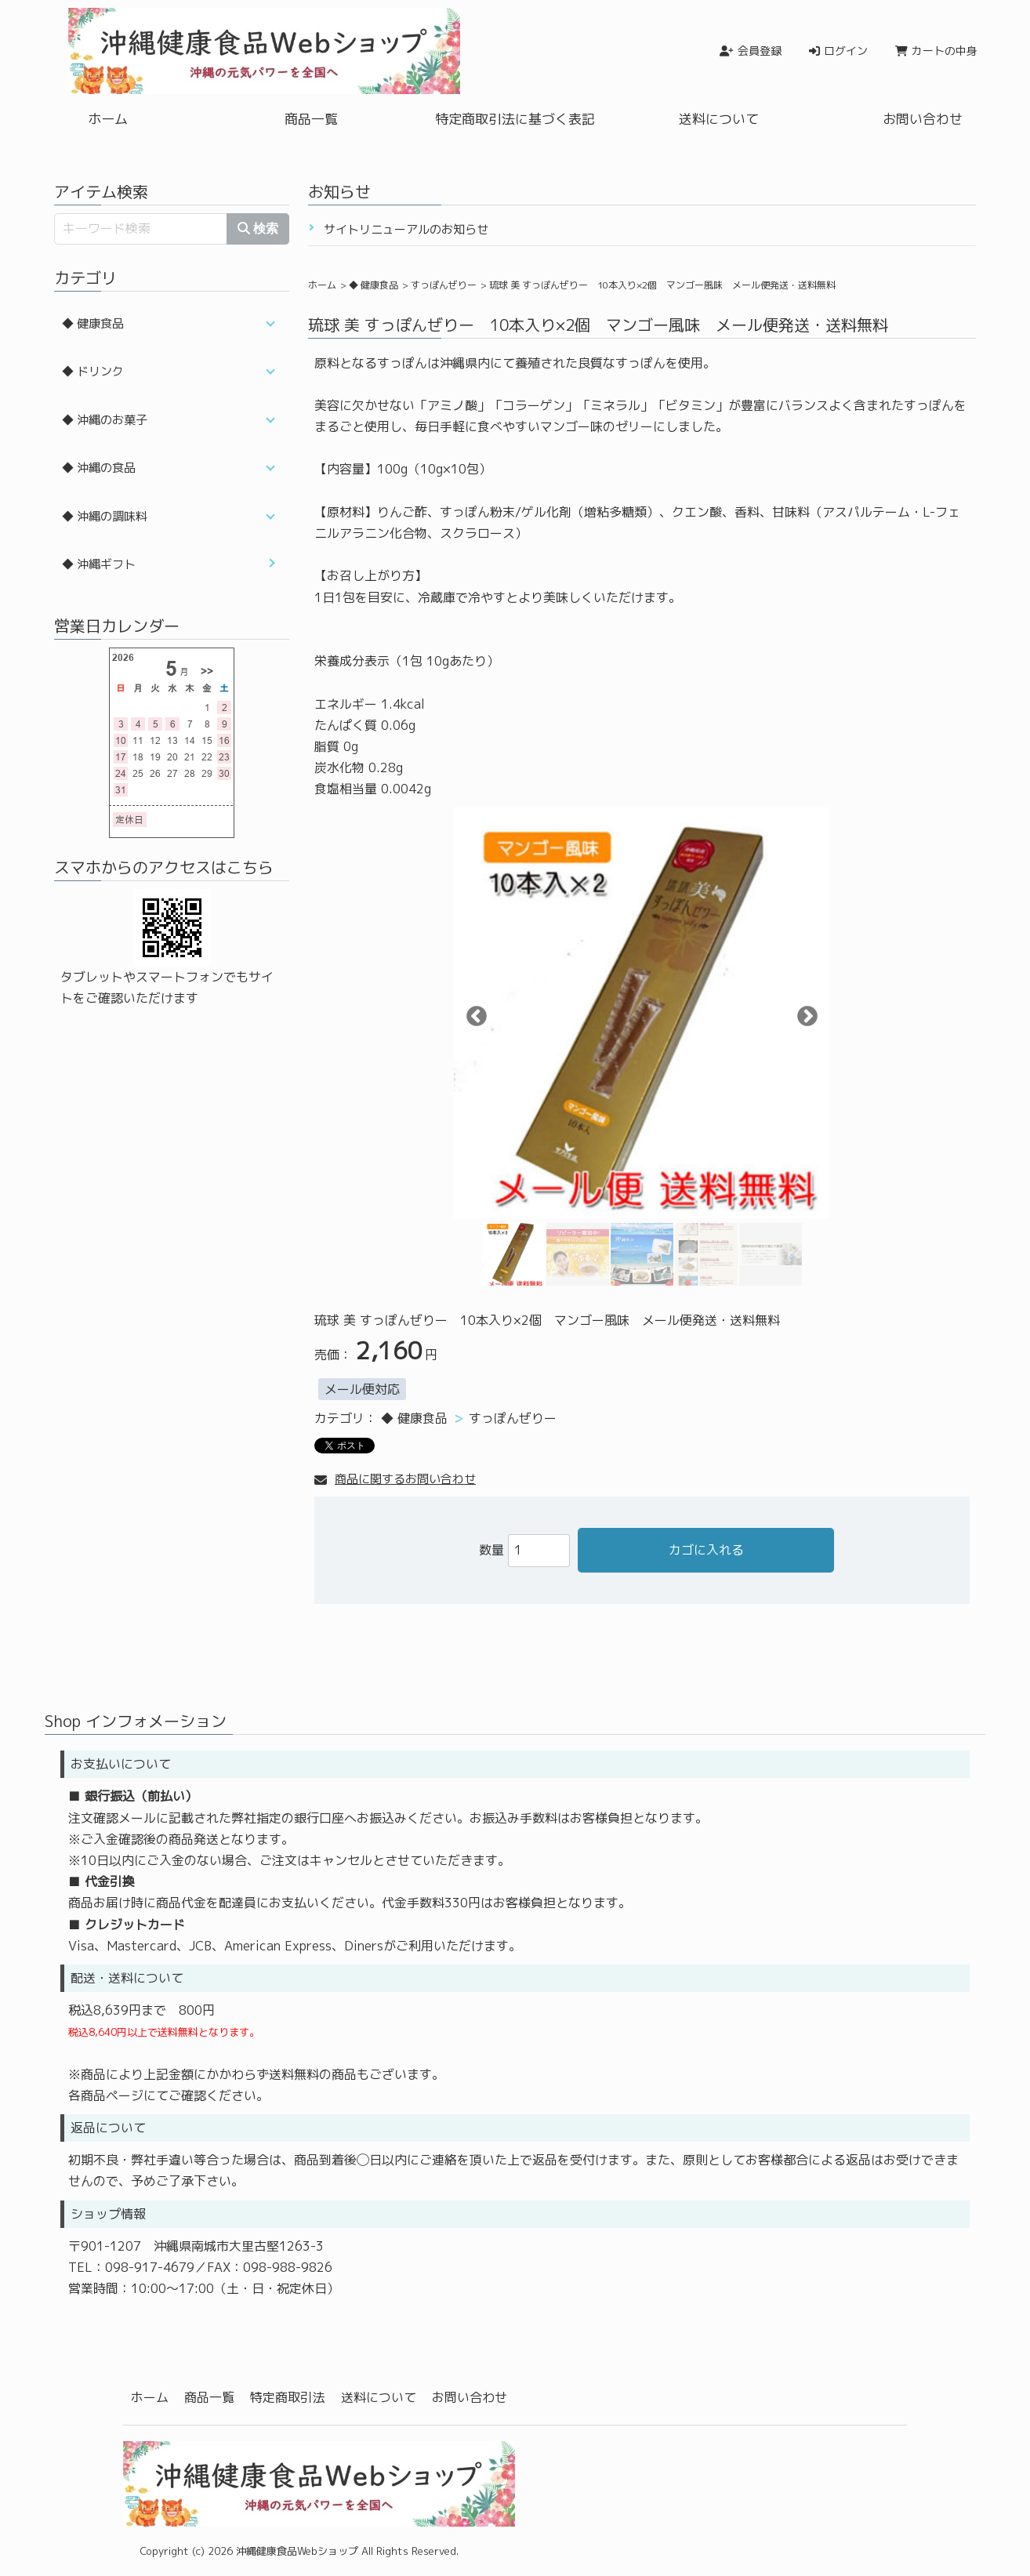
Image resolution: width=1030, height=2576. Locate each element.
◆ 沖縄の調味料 (104, 516)
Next (803, 1013)
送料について (719, 119)
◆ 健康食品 (373, 285)
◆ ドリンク (93, 371)
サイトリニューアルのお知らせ (406, 229)
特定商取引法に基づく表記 (515, 119)
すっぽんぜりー (444, 285)
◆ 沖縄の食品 (99, 467)
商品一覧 (311, 119)
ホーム (108, 119)
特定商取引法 (287, 2397)
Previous (473, 1013)
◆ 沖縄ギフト (99, 564)
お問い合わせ (923, 119)
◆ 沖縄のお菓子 (104, 420)
